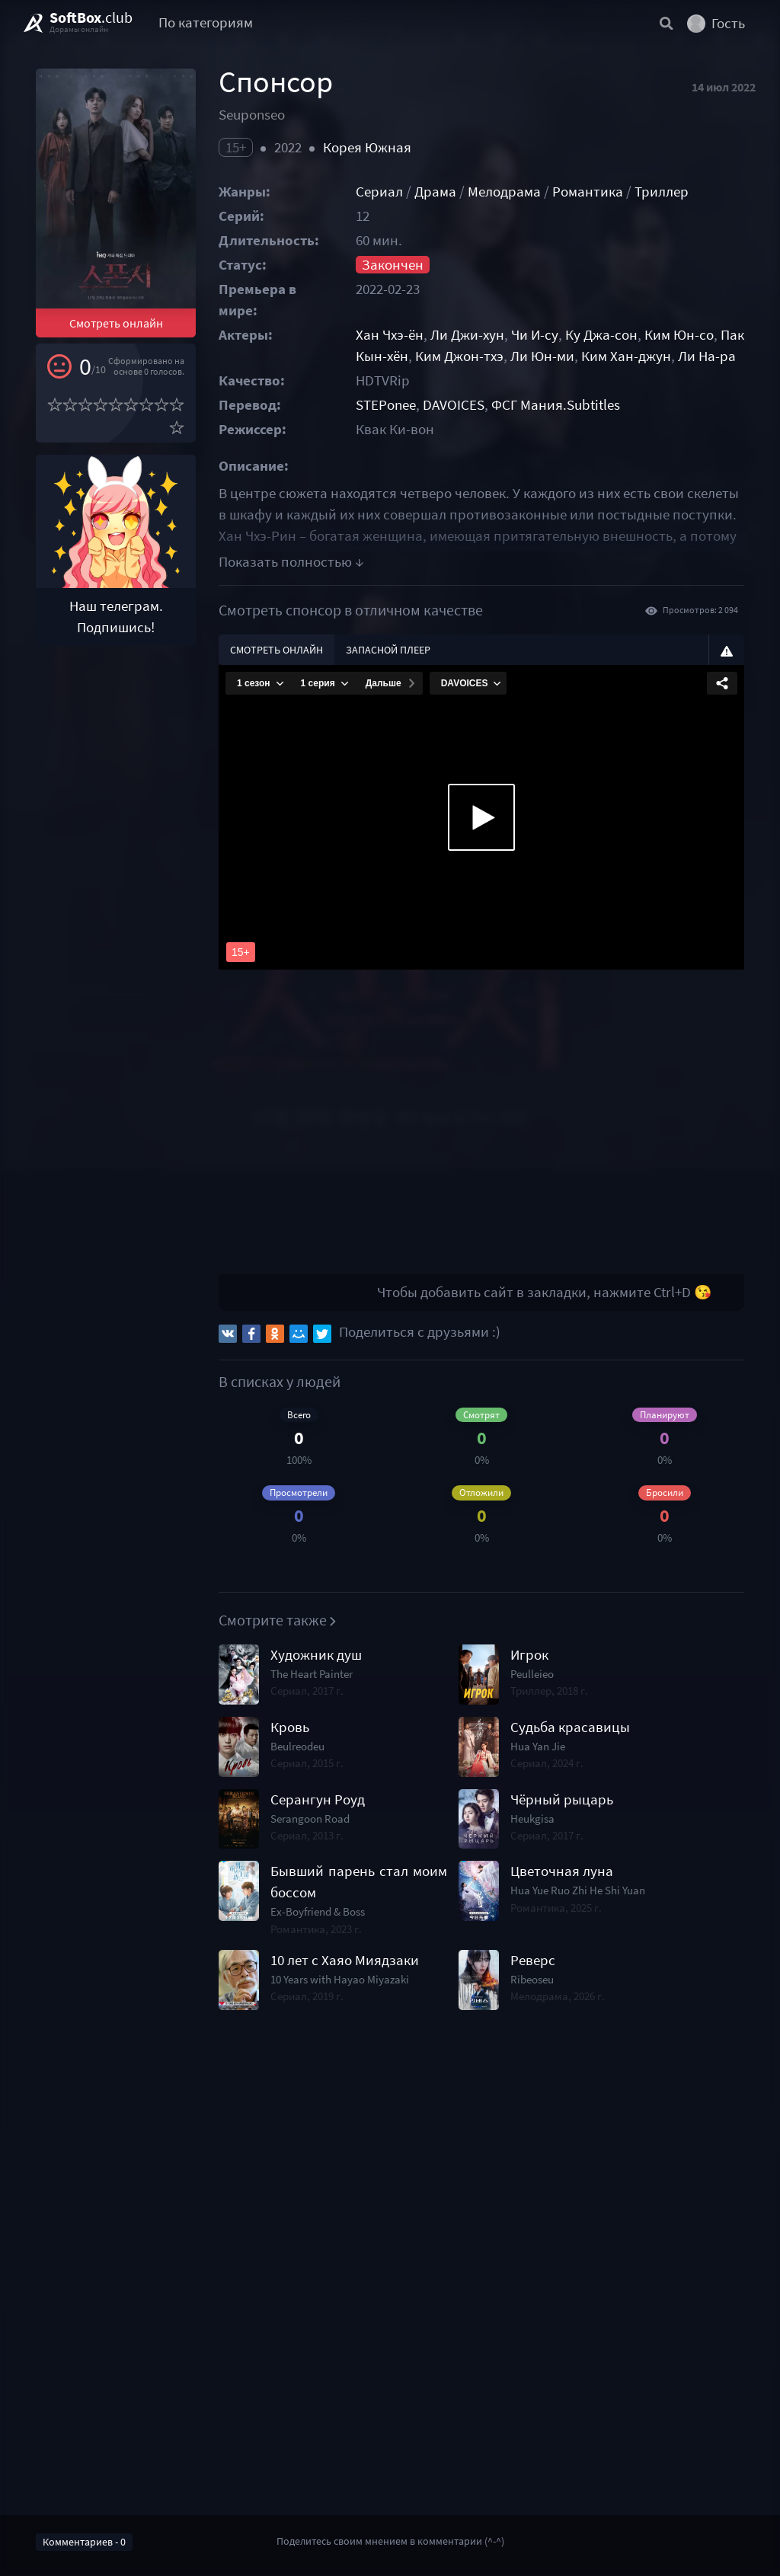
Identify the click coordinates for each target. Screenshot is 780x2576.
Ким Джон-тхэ (459, 356)
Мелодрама (504, 191)
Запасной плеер (388, 650)
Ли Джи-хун (467, 335)
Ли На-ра (707, 356)
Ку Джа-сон (601, 335)
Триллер (662, 191)
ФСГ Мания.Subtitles (555, 405)
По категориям (205, 22)
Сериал (379, 191)
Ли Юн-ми (542, 356)
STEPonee (386, 405)
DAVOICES (453, 405)
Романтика (587, 191)
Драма (435, 191)
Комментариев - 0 (84, 2542)
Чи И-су (534, 335)
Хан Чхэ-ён (390, 335)
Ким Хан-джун (626, 356)
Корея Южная (367, 147)
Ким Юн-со (679, 335)
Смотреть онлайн (116, 323)
